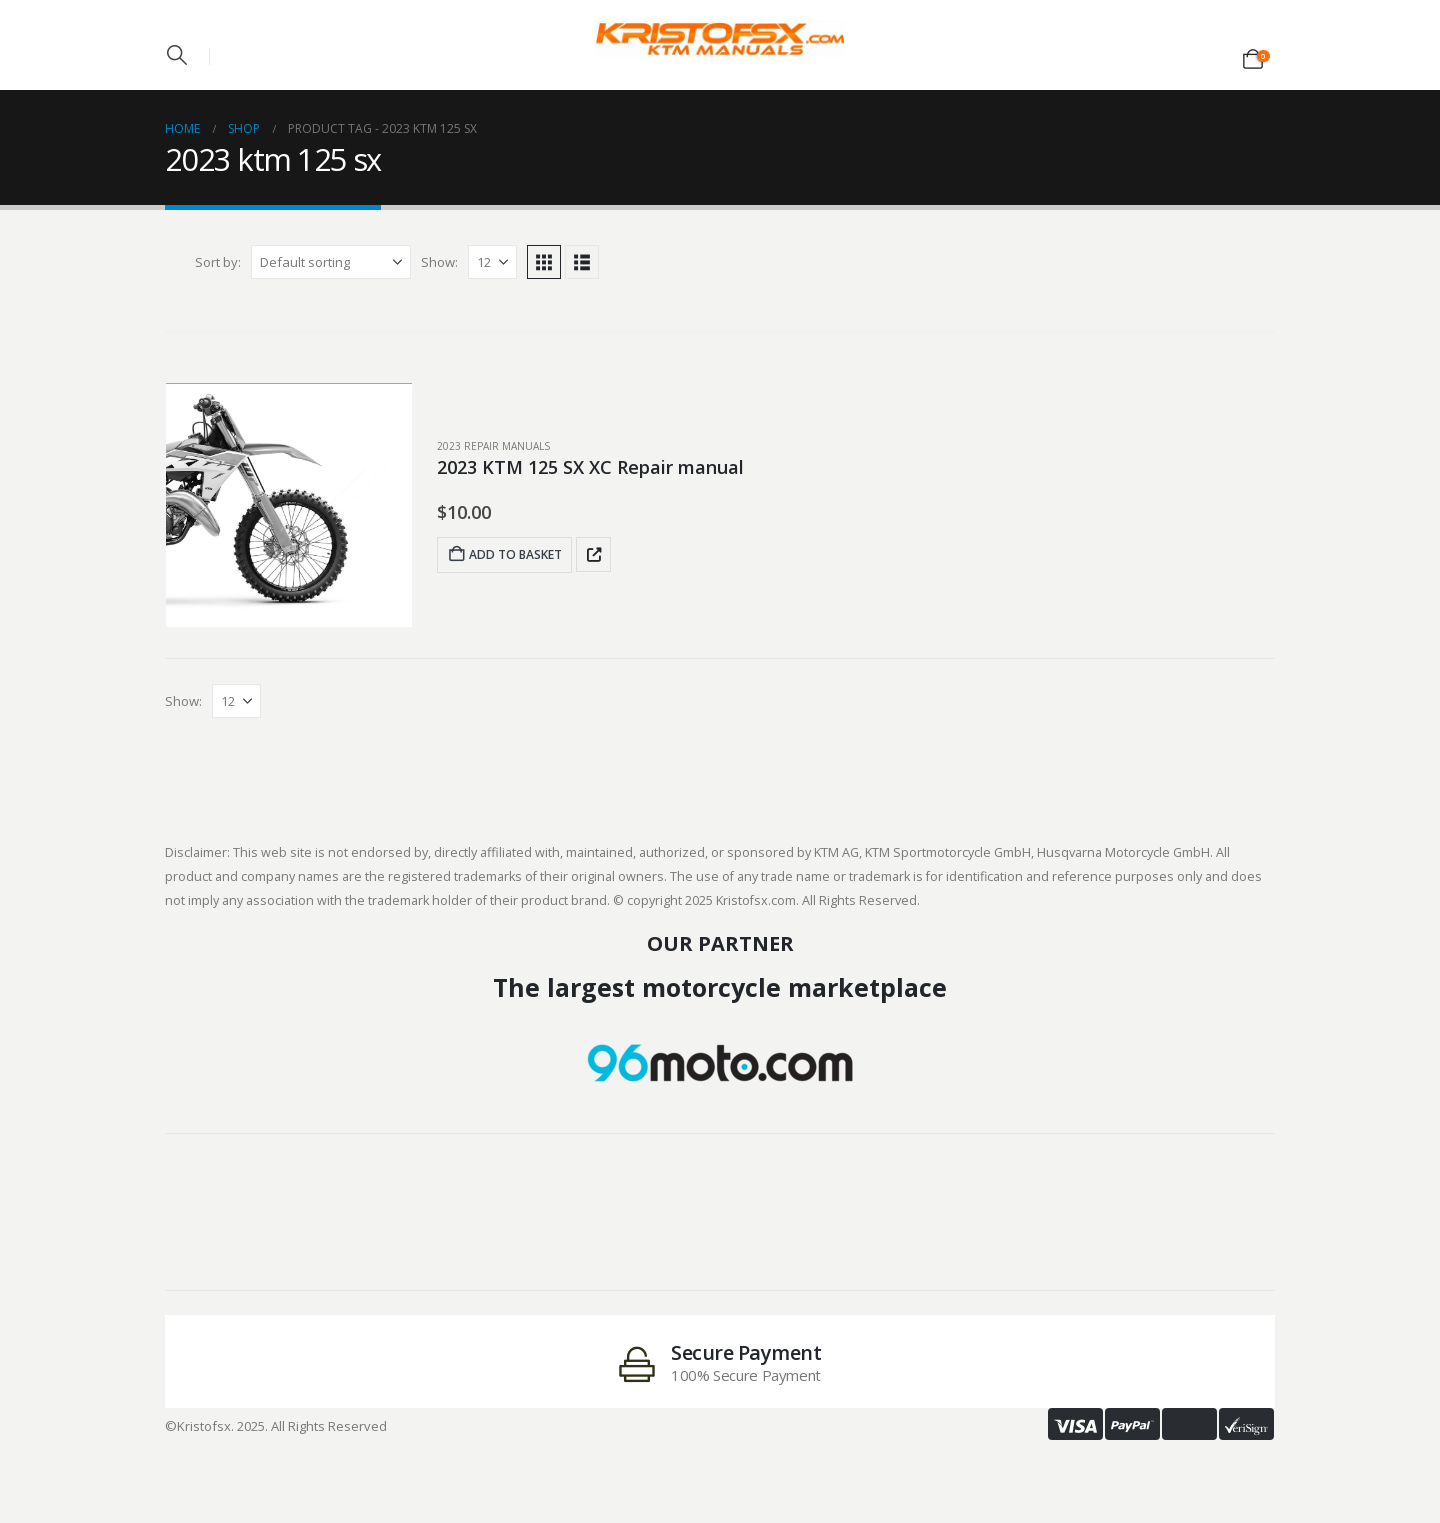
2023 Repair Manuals (493, 446)
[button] (177, 55)
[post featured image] (289, 505)
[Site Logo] (720, 39)
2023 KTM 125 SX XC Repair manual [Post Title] (590, 467)
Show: (439, 262)
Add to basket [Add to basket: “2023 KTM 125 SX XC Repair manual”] (504, 554)
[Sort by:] (331, 262)
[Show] (492, 262)
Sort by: (218, 262)
